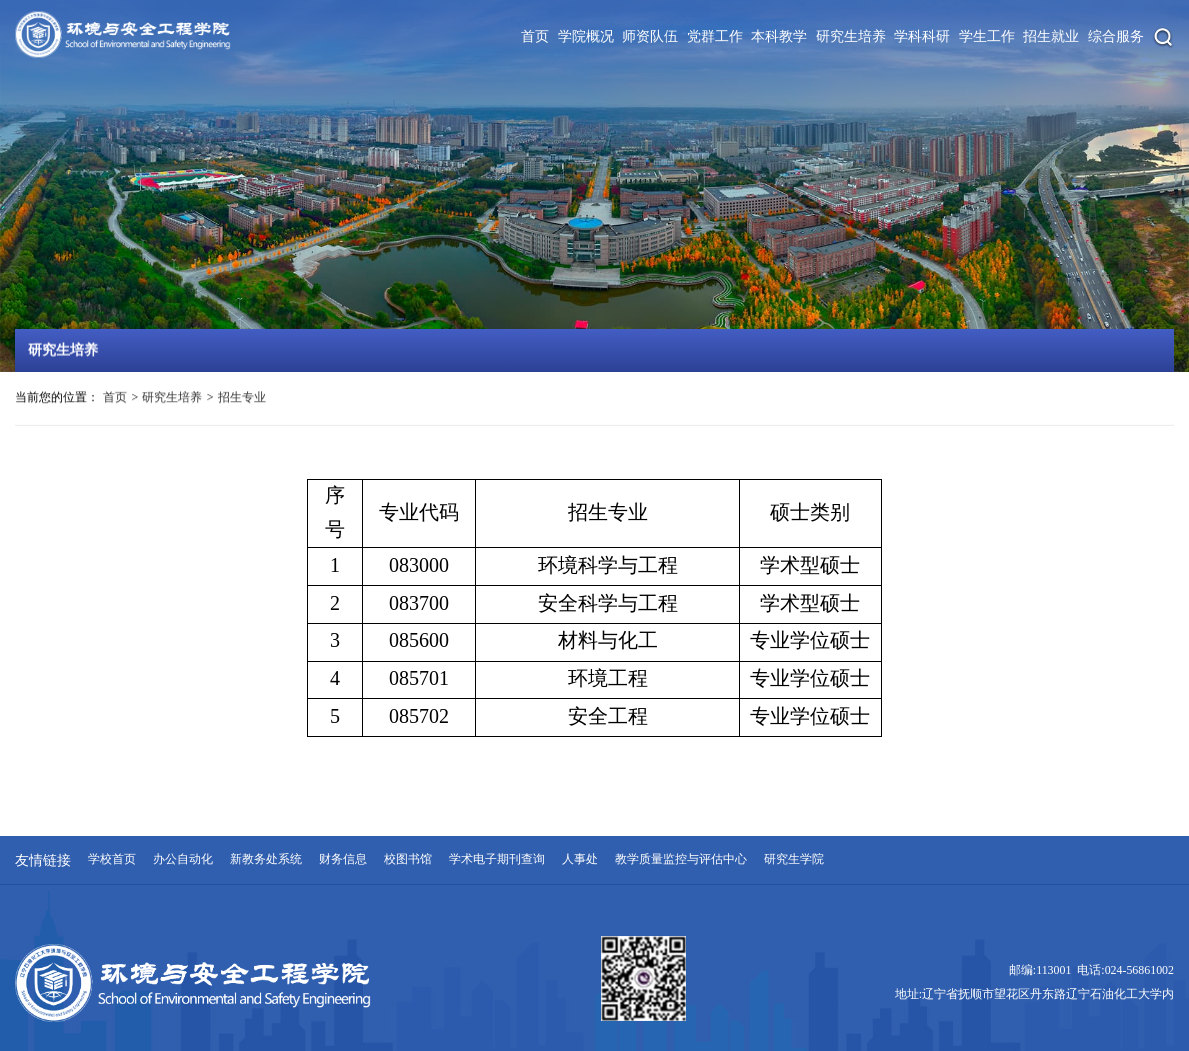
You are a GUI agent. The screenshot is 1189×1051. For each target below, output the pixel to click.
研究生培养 (172, 399)
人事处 (580, 860)
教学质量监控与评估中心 (681, 860)
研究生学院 (794, 860)
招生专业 (242, 399)
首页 (115, 399)
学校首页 (112, 860)
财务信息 (343, 860)
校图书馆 (408, 860)
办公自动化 (183, 860)
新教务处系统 (266, 860)
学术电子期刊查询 (497, 860)
